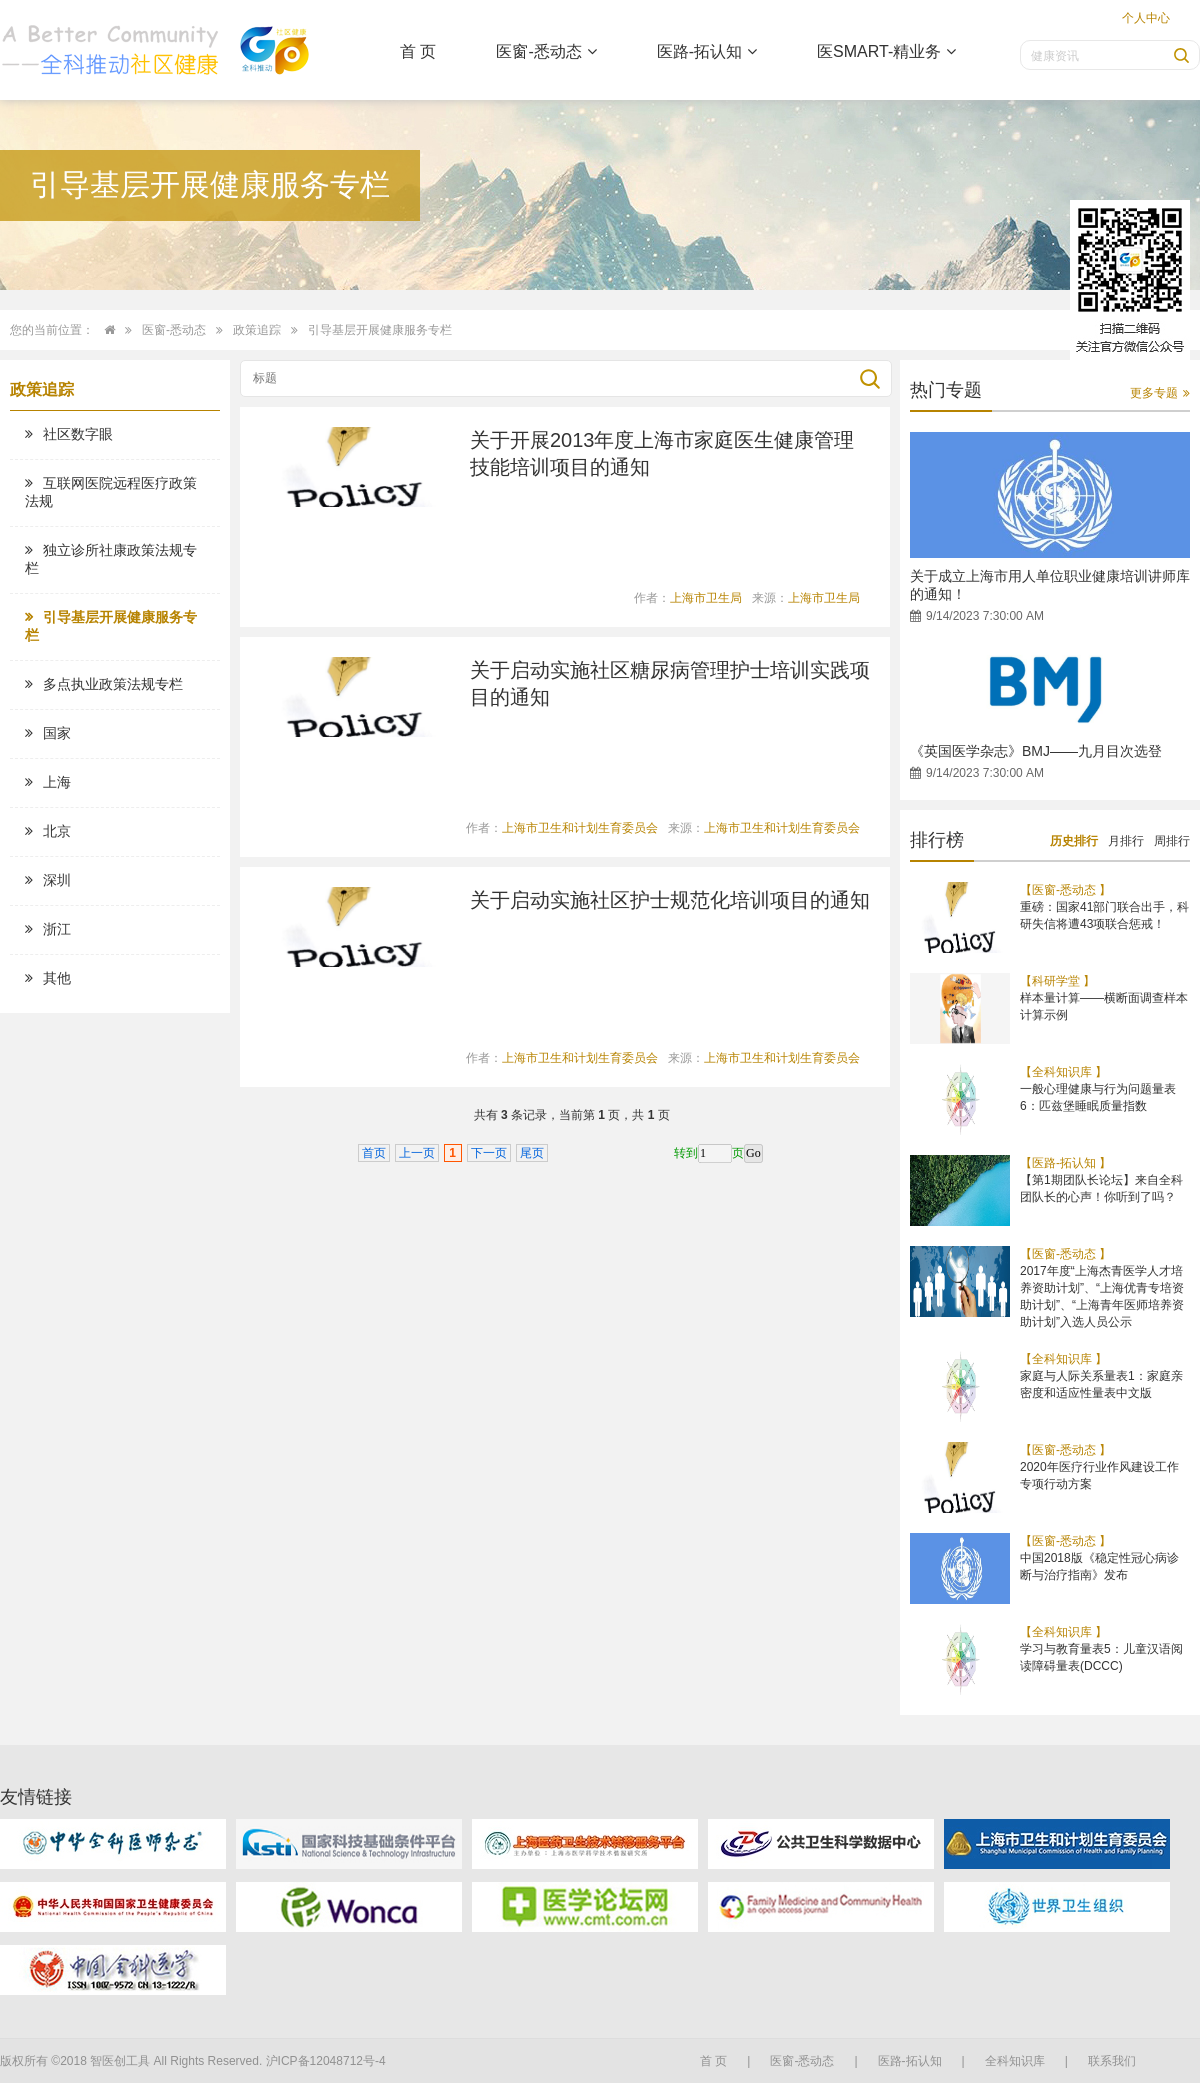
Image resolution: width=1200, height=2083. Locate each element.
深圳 (57, 880)
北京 (57, 831)
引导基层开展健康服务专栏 (380, 330)
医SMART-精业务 (886, 51)
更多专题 (1154, 393)
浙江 (57, 929)
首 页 (418, 51)
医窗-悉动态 (546, 51)
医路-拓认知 (707, 51)
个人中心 (1146, 18)
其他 (57, 978)
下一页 (489, 1153)
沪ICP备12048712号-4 (326, 2061)
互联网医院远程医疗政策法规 (111, 492)
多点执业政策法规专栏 (113, 684)
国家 (57, 733)
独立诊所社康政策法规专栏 (111, 559)
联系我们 (1112, 2061)
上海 (57, 782)
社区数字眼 (78, 434)
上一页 (417, 1153)
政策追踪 (257, 330)
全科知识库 (1015, 2061)
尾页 (532, 1153)
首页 (374, 1153)
